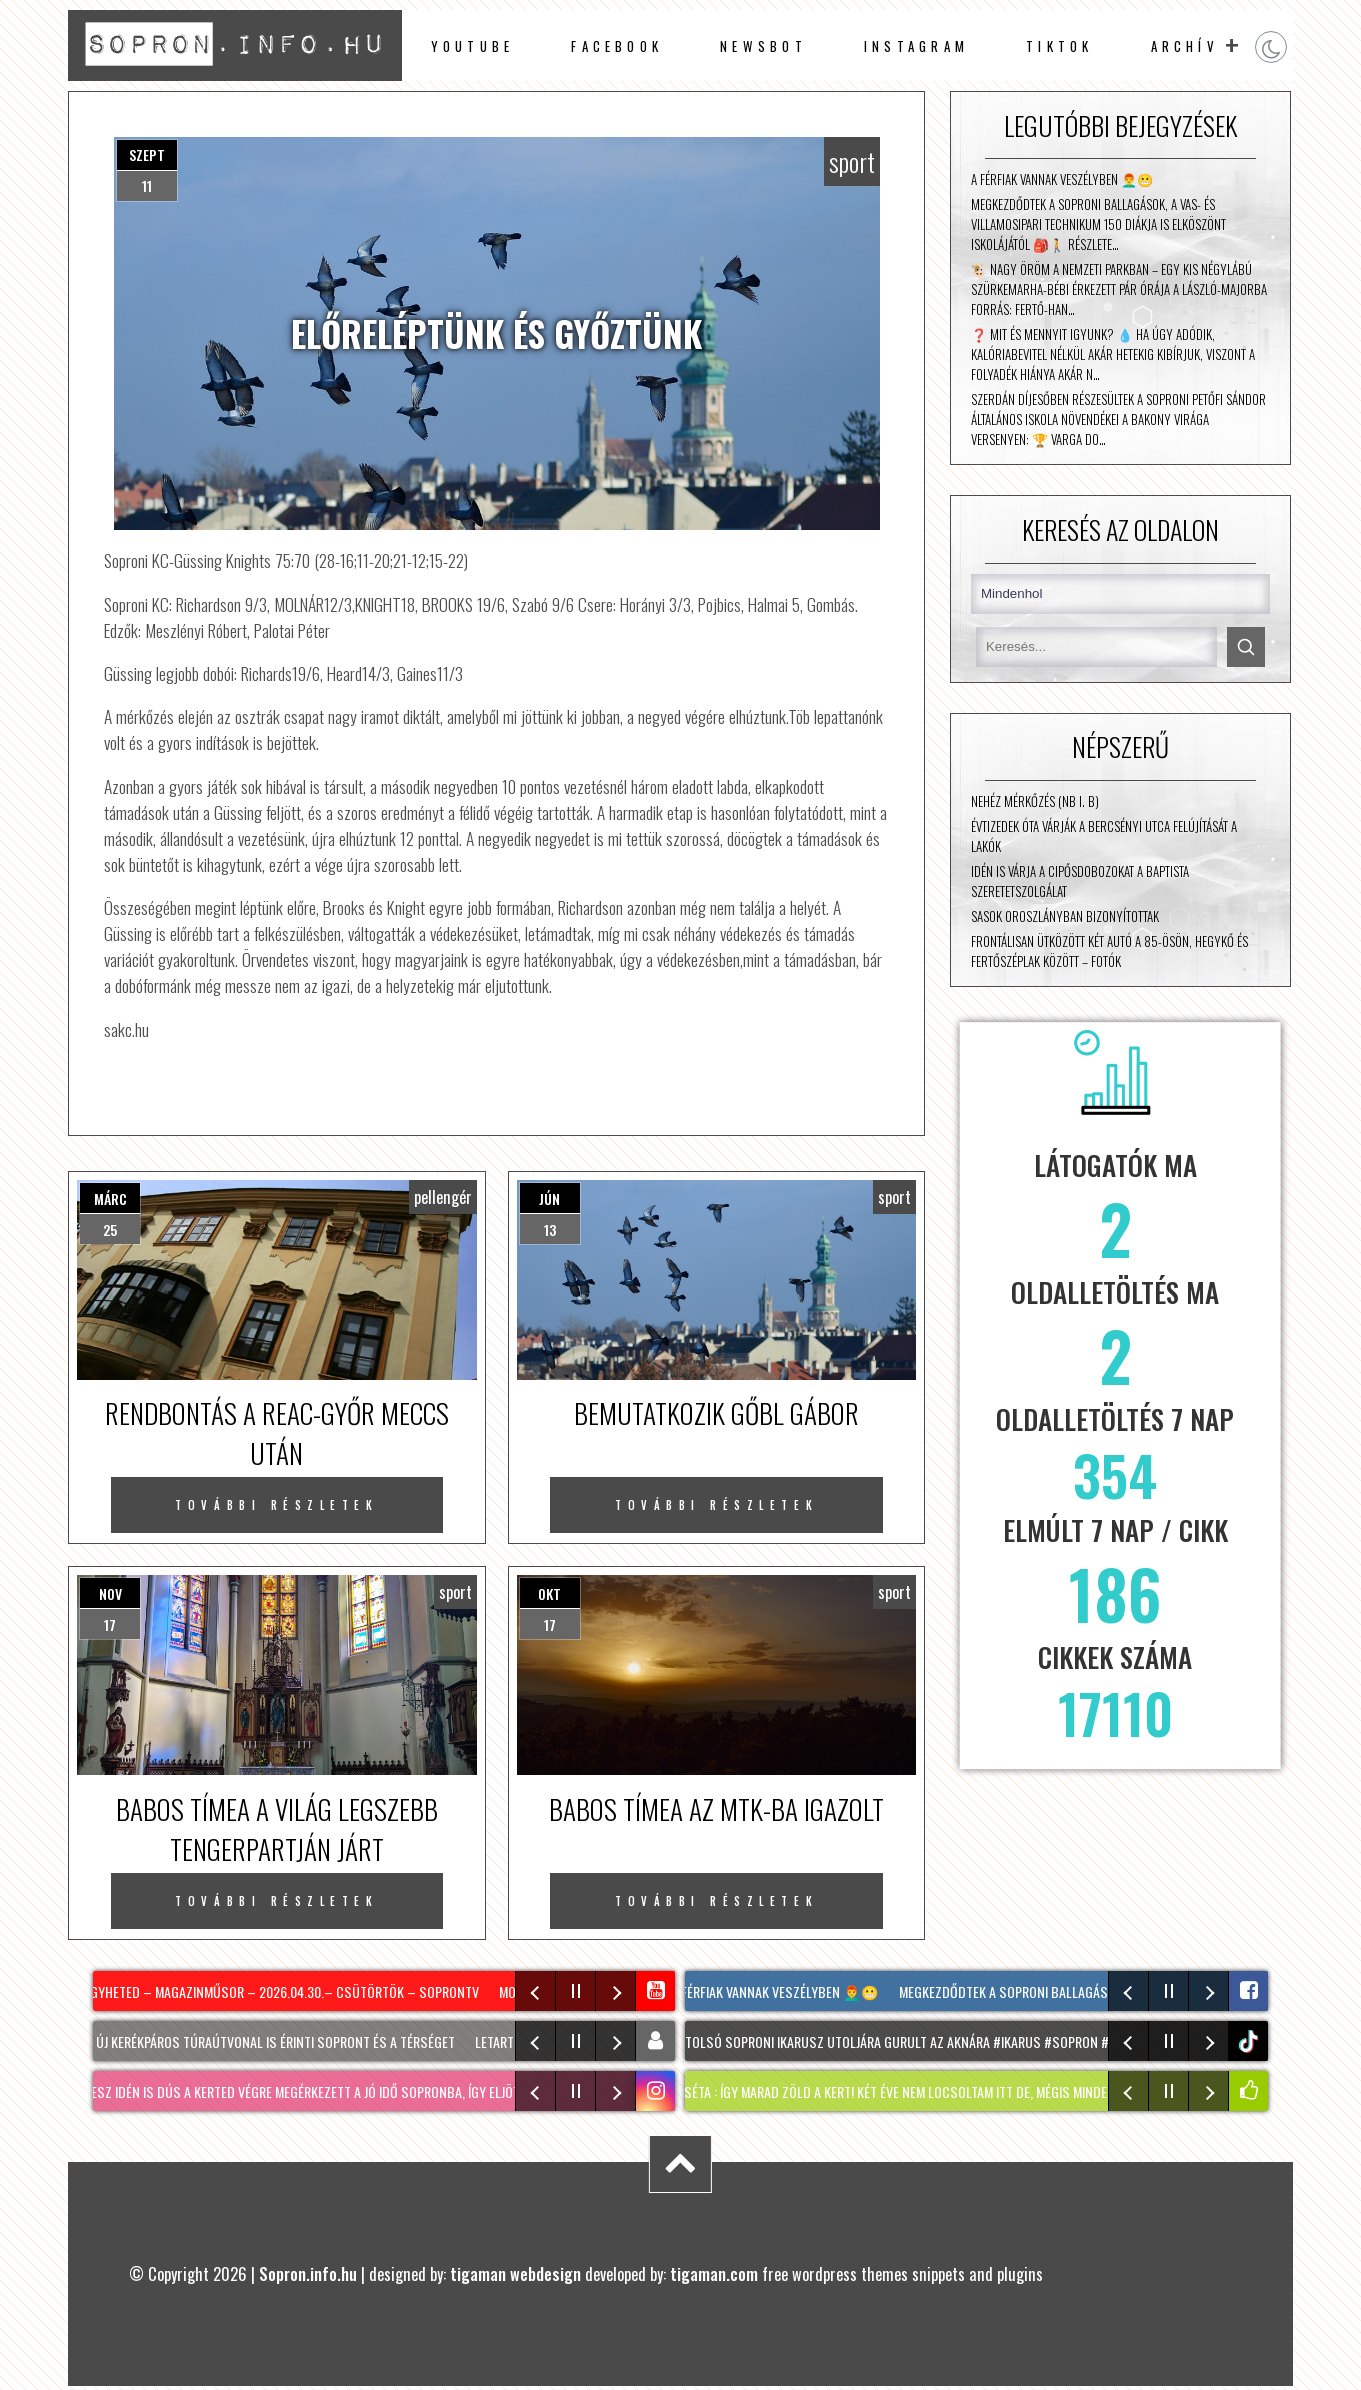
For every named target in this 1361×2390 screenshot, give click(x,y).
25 (110, 1229)
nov (110, 1593)
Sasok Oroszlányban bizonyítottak (1065, 916)
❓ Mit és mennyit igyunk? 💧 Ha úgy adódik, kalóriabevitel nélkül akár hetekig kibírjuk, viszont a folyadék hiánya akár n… (1113, 354)
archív (1185, 46)
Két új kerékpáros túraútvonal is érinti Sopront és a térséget (270, 2041)
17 (110, 1624)
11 (147, 185)
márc (110, 1198)
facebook (617, 46)
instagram (916, 46)
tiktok (1250, 2041)
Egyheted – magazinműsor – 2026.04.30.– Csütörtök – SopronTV (285, 1991)
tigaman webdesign (515, 2274)
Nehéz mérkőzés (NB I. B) (1035, 801)
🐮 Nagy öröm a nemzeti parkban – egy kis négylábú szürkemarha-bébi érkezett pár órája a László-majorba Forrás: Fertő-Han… (1119, 289)
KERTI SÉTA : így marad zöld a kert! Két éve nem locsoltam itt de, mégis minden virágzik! (918, 2091)
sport (852, 161)
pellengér (443, 1197)
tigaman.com (714, 2274)
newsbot (763, 46)
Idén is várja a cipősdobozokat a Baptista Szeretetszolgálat (1080, 881)
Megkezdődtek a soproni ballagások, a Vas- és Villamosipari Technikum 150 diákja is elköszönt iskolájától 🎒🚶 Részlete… (1098, 224)
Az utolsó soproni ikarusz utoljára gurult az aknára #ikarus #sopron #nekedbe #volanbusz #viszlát (982, 2041)
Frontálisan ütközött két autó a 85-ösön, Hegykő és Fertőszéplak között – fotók (1109, 951)
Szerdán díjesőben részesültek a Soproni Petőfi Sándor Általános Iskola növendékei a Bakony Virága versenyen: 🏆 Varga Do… (1118, 419)
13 (550, 1229)
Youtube (473, 46)
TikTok (1059, 46)
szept (147, 154)
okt (549, 1593)
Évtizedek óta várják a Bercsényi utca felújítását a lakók (1104, 836)
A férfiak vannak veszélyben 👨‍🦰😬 (1062, 179)
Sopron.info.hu (308, 2274)
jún (549, 1198)
